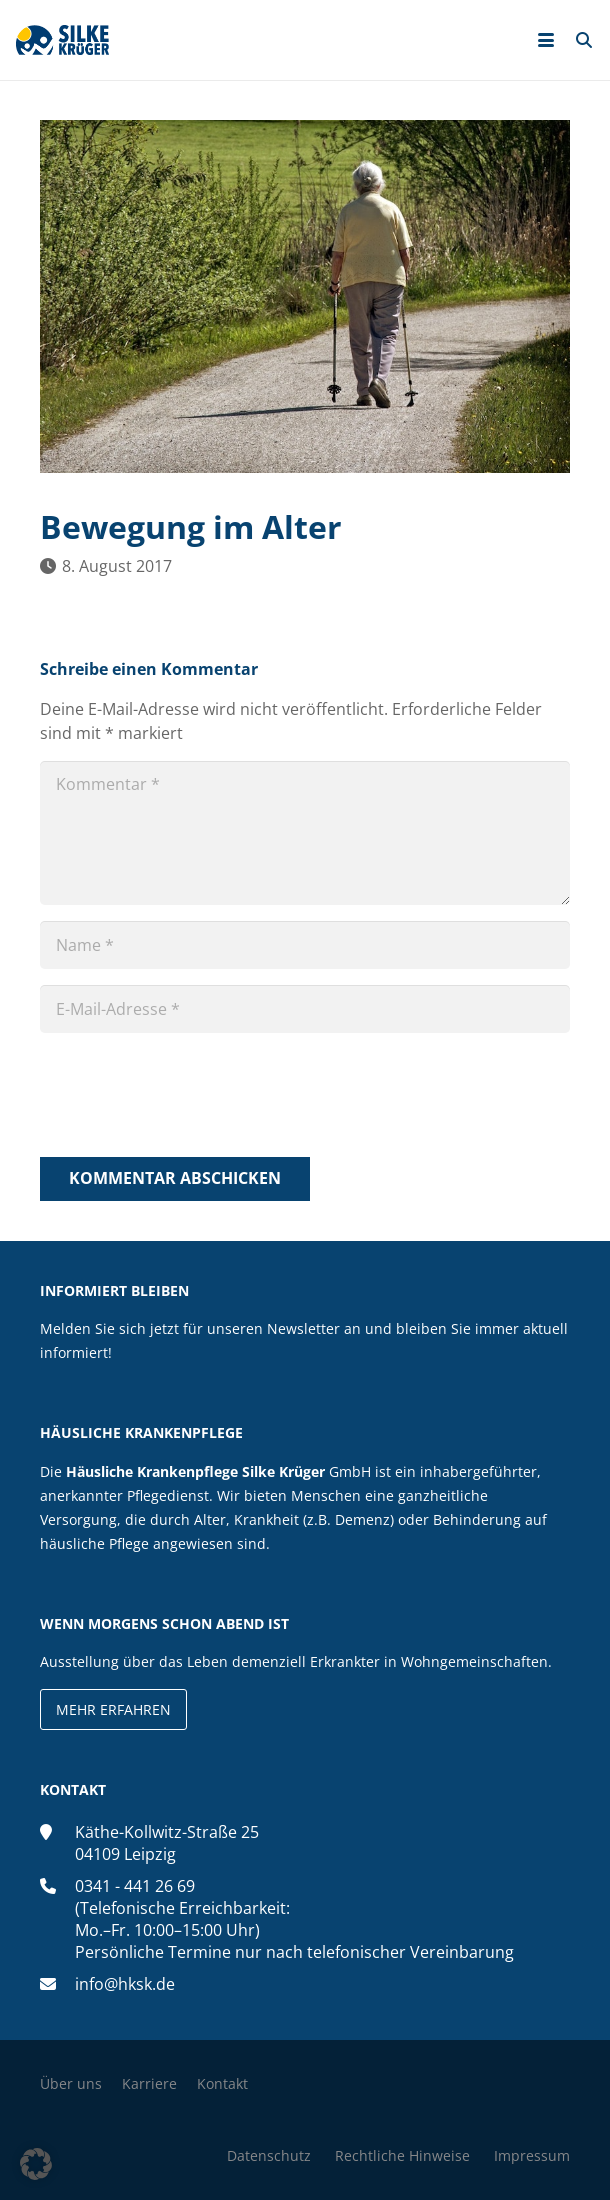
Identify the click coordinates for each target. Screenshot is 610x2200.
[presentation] (192, 1098)
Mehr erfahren (113, 1709)
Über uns (71, 2083)
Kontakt (222, 2083)
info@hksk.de (125, 1984)
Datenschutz (269, 2155)
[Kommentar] (305, 833)
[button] (546, 40)
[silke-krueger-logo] (62, 40)
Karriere (149, 2083)
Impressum (532, 2155)
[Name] (305, 945)
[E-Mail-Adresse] (305, 1009)
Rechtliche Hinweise (402, 2155)
